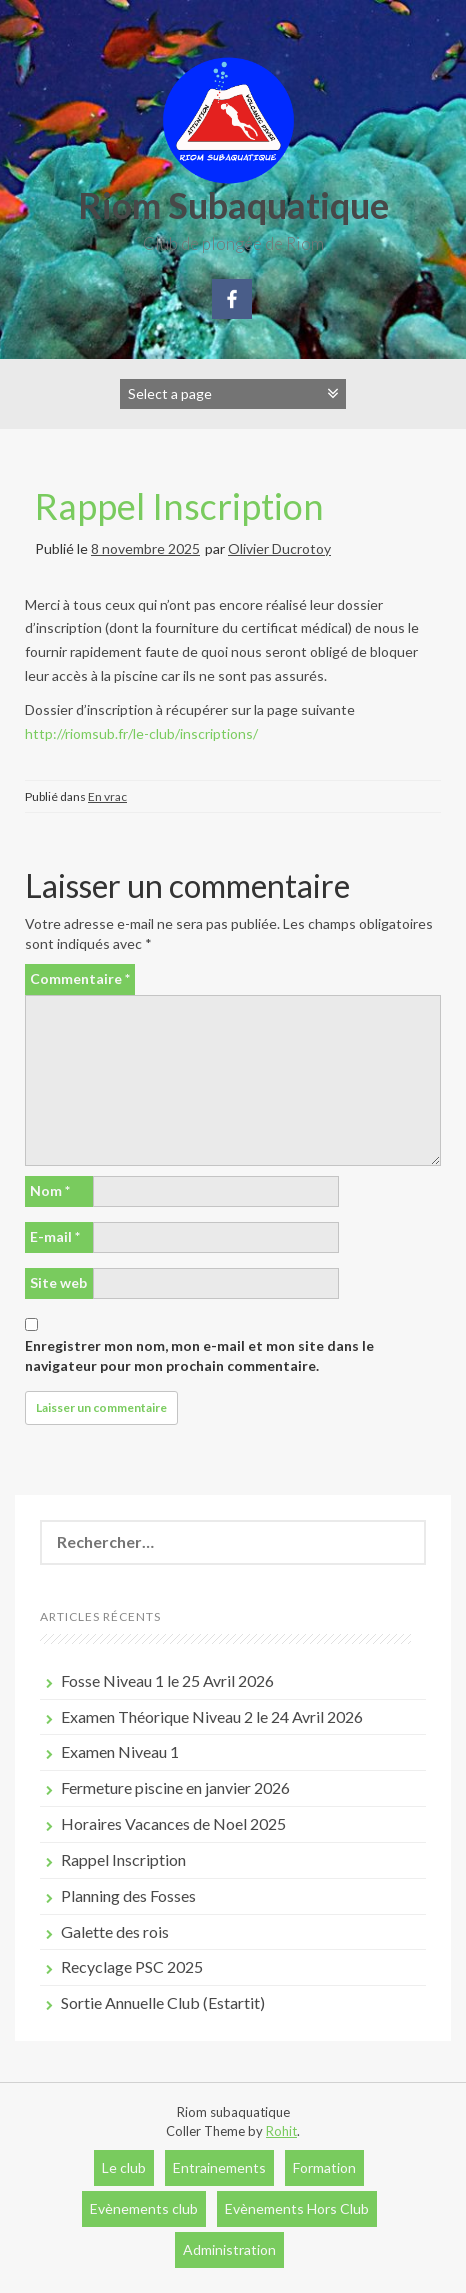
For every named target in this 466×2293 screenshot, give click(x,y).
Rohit (281, 2131)
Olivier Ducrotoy (279, 548)
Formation (324, 2167)
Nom (50, 1190)
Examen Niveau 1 (120, 1751)
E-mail (55, 1236)
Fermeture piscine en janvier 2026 (175, 1787)
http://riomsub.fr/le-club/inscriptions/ (141, 733)
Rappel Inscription (179, 506)
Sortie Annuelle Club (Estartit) (163, 2002)
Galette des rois (115, 1931)
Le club (124, 2167)
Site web (58, 1282)
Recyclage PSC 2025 (132, 1966)
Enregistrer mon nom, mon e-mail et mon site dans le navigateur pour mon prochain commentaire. (199, 1355)
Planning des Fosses (128, 1895)
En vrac (107, 796)
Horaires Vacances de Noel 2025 (173, 1823)
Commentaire (80, 978)
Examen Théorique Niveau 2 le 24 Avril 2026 (212, 1716)
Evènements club (144, 2208)
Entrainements (219, 2167)
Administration (229, 2249)
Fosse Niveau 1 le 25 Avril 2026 (167, 1680)
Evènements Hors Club (297, 2208)
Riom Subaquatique (233, 205)
